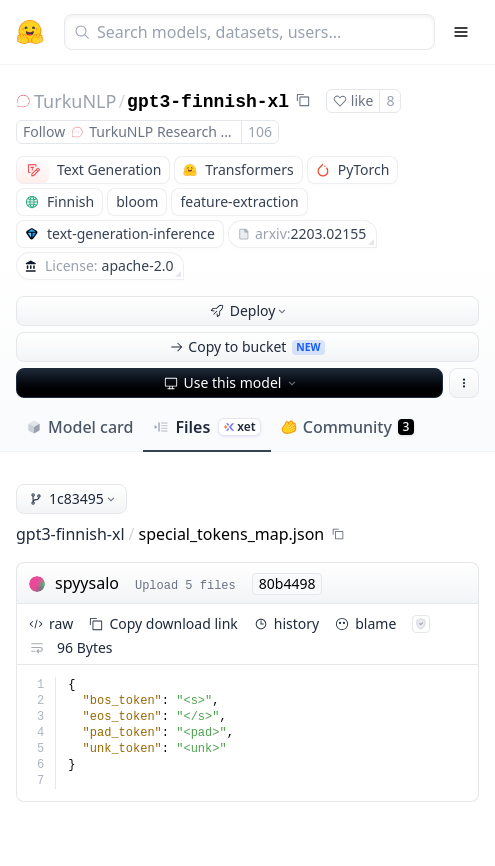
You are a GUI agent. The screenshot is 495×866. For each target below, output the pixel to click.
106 (260, 131)
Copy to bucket (247, 346)
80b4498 (287, 583)
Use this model (232, 382)
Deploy (250, 310)
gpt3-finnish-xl (208, 102)
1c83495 (73, 498)
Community (347, 427)
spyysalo (87, 583)
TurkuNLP (75, 101)
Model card (79, 427)
